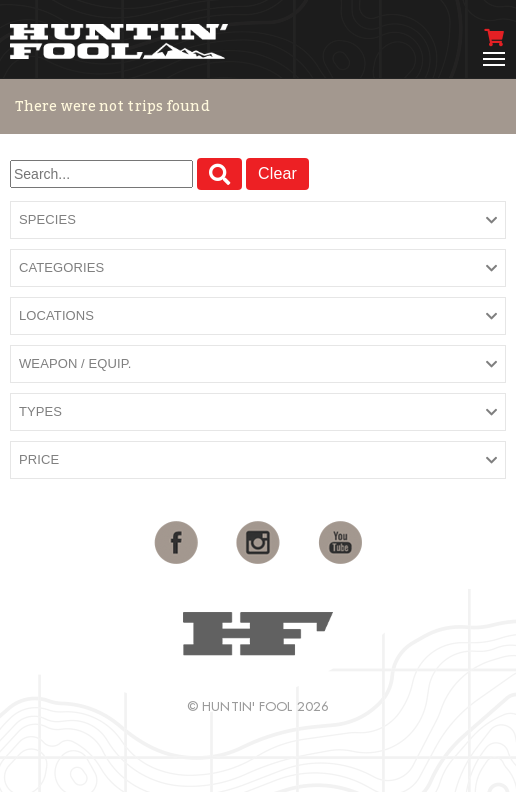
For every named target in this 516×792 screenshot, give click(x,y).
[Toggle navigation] (494, 59)
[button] (258, 220)
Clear (277, 173)
